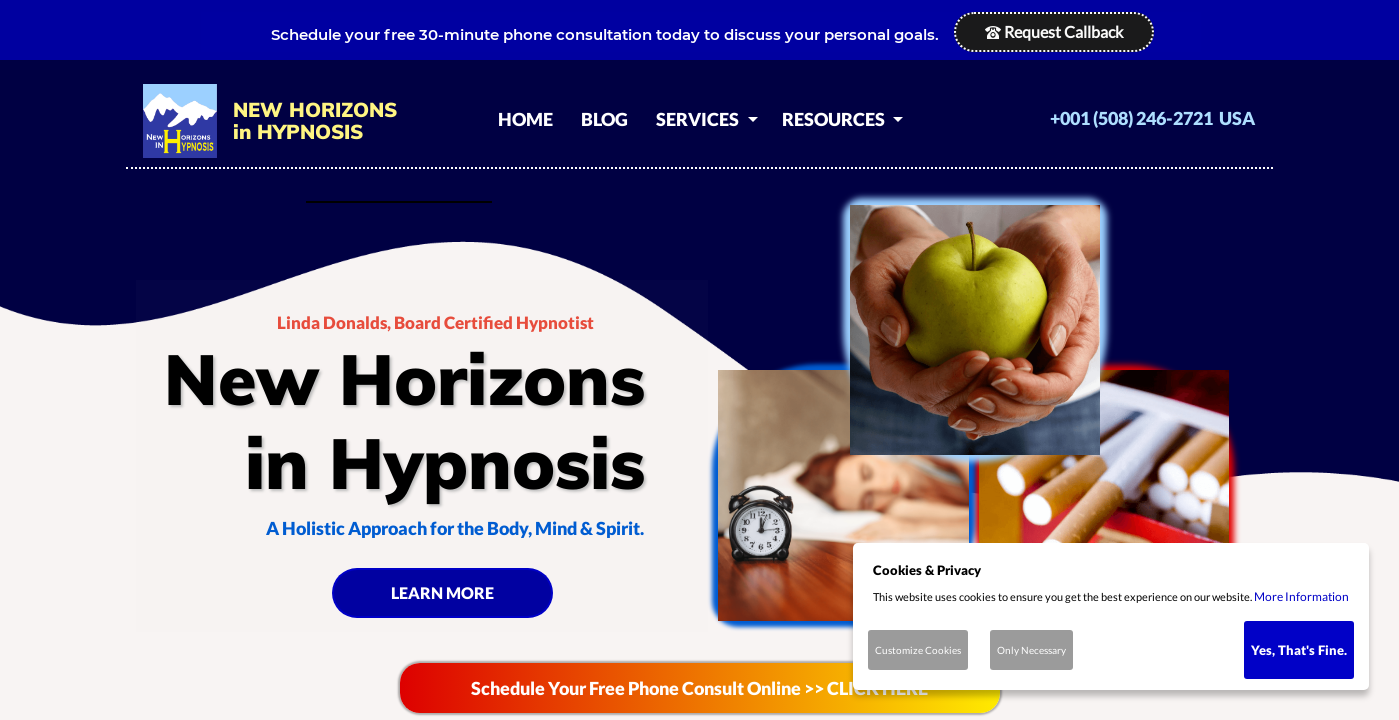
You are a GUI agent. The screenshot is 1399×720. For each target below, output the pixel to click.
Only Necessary (1031, 650)
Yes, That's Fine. (1299, 650)
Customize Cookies (918, 650)
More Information (1301, 596)
